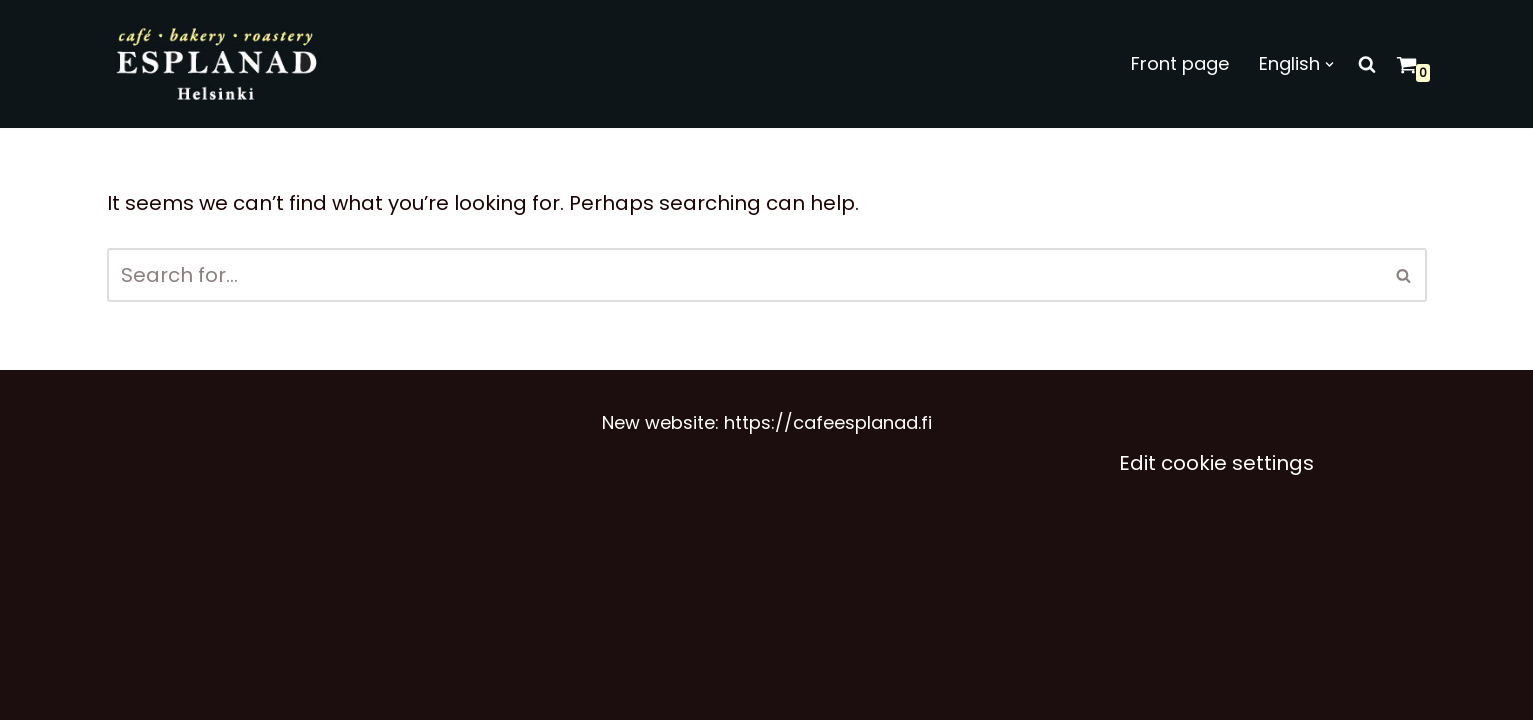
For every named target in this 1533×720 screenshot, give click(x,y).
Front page (1180, 63)
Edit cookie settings (1216, 463)
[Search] (1367, 64)
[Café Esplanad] (218, 64)
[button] (1329, 64)
